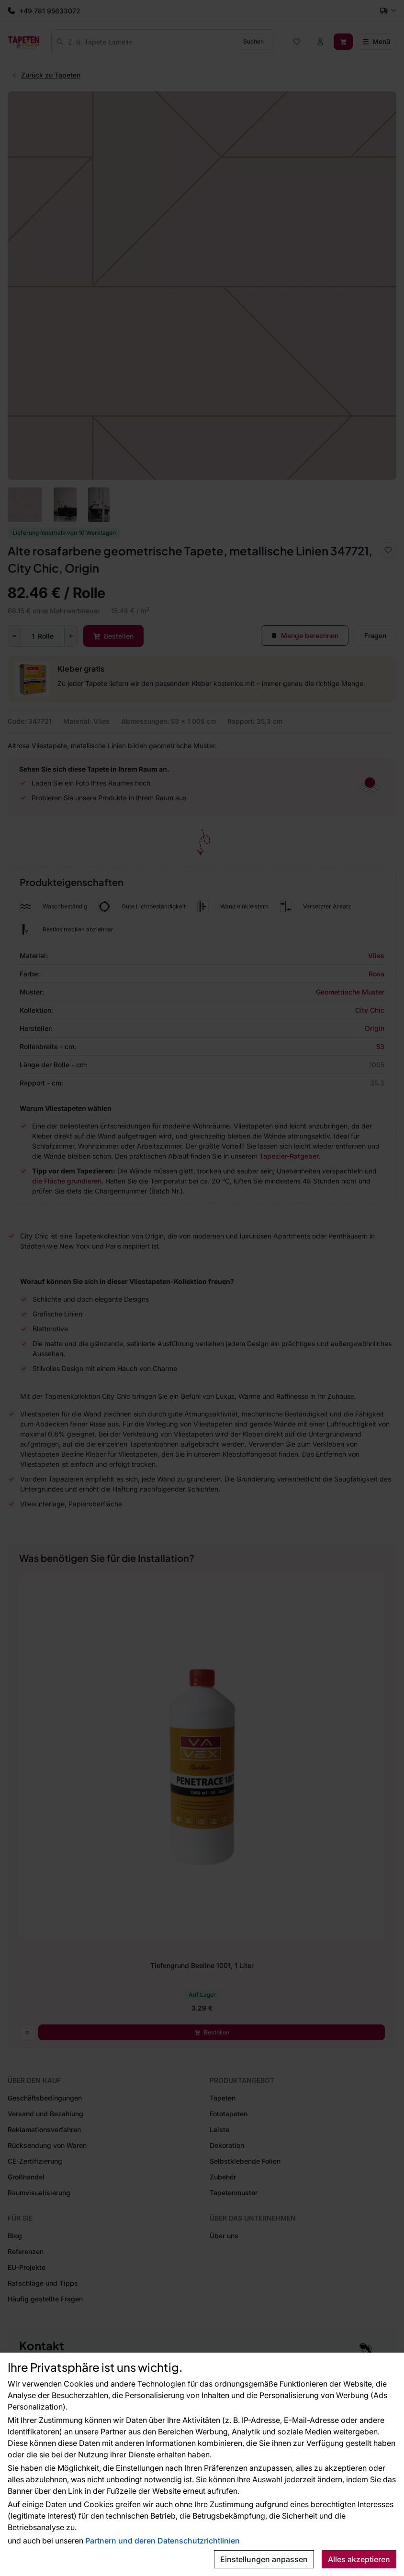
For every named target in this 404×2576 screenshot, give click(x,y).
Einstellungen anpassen (264, 2559)
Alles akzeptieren (359, 2559)
